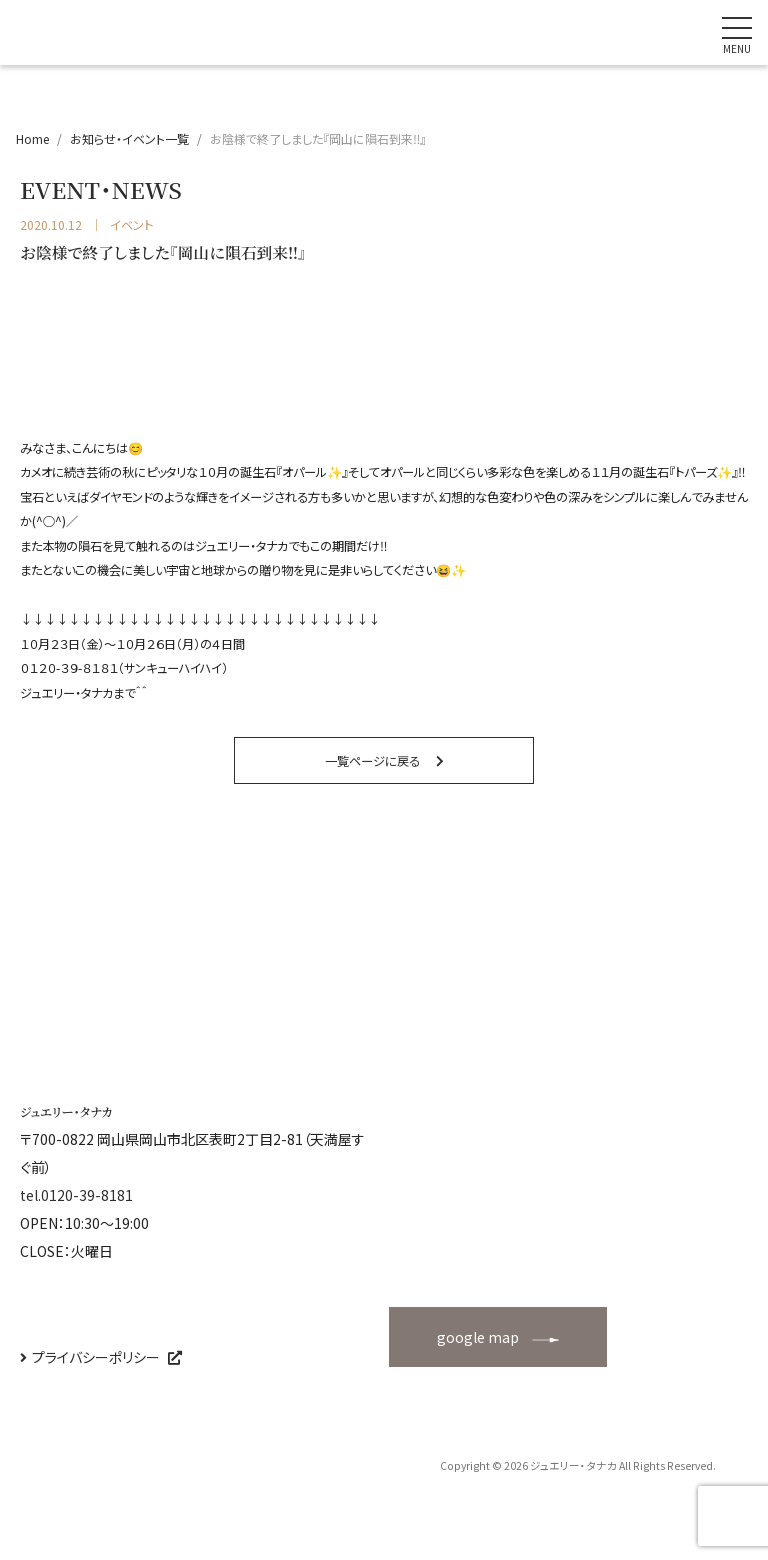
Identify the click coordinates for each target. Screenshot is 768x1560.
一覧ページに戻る (372, 761)
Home (32, 138)
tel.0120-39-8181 (76, 1195)
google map (478, 1337)
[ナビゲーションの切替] (737, 33)
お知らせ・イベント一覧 (129, 138)
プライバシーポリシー (96, 1357)
